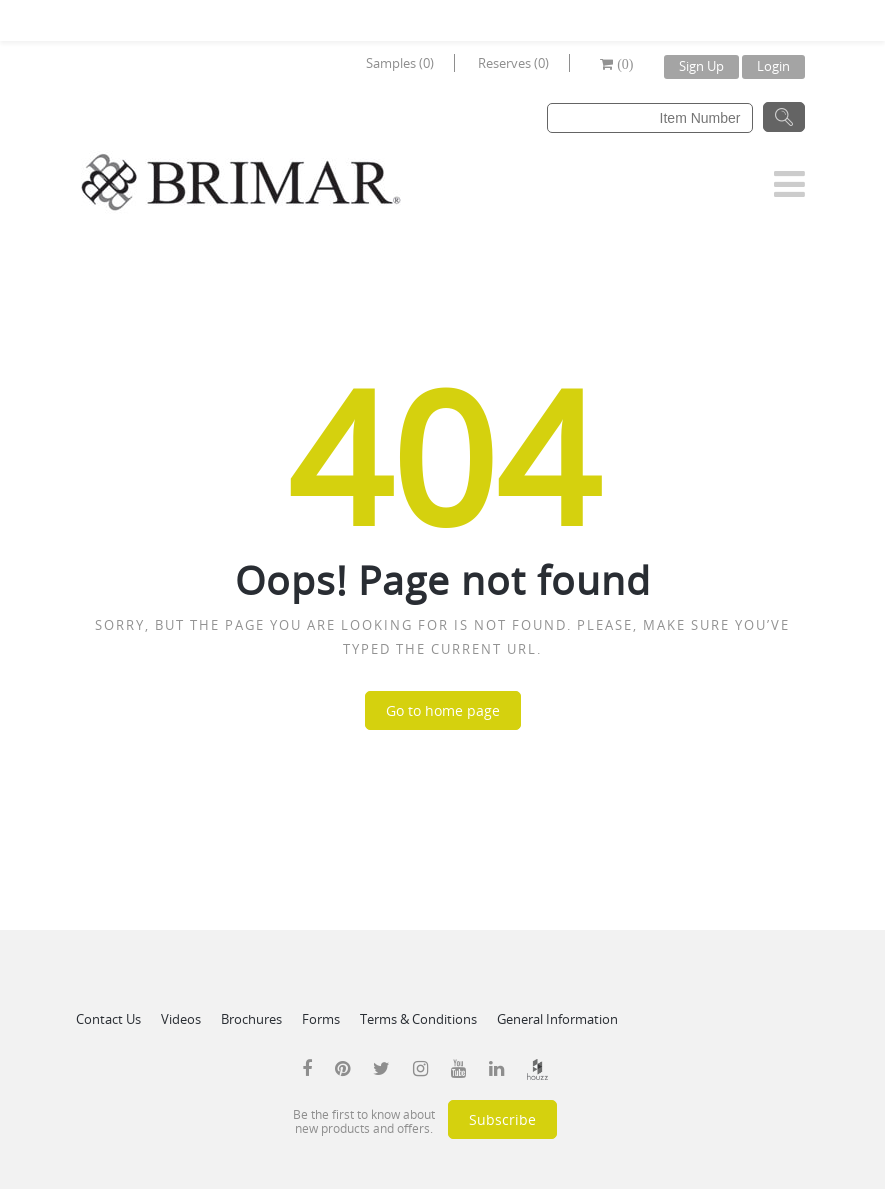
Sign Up (701, 66)
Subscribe (502, 1119)
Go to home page (443, 710)
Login (773, 66)
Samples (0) (400, 63)
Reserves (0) (513, 63)
